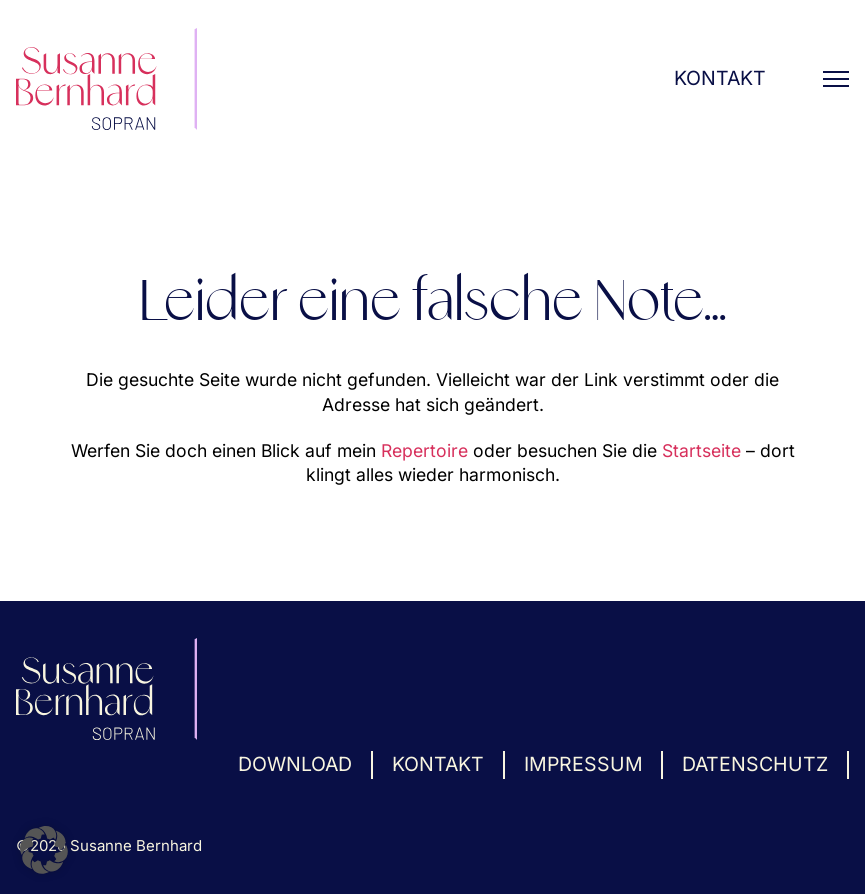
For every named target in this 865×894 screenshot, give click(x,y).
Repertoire (424, 450)
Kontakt (720, 78)
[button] (44, 850)
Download (295, 764)
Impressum (583, 764)
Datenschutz (755, 764)
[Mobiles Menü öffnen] (836, 79)
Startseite (701, 450)
